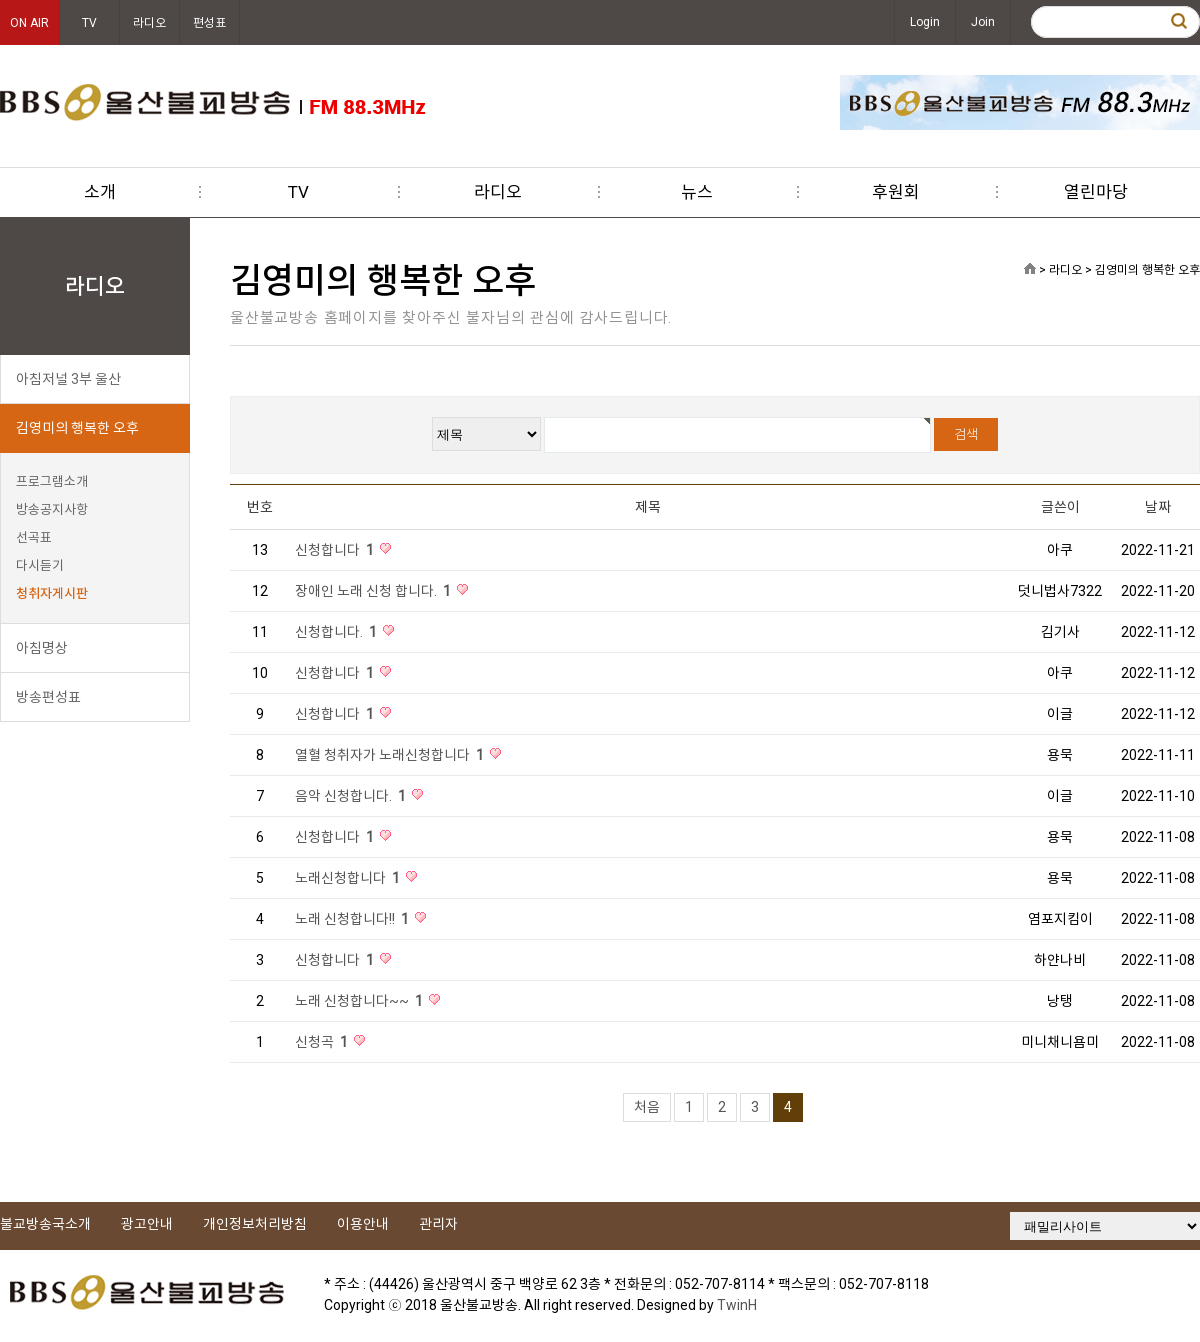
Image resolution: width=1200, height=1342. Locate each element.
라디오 (149, 23)
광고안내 (147, 1224)
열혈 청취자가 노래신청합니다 (391, 755)
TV (89, 23)
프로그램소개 (52, 481)
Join (983, 22)
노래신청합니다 (349, 878)
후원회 (896, 192)
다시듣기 (40, 565)
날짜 (1158, 507)
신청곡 (323, 1042)
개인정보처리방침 (255, 1224)
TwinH (737, 1305)
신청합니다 (336, 550)
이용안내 (363, 1224)
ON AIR (29, 23)
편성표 (209, 23)
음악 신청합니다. (352, 796)
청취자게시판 (52, 593)
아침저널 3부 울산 (68, 379)
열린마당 (1096, 192)
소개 (100, 192)
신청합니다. (337, 632)
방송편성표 (48, 697)
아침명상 (42, 648)
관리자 (438, 1224)
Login (925, 22)
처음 (647, 1107)
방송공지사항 (52, 509)
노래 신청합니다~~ (360, 1001)
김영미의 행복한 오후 (77, 428)
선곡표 (34, 537)
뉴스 (697, 192)
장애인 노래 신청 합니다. (374, 591)
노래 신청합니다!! (353, 919)
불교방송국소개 (45, 1224)
